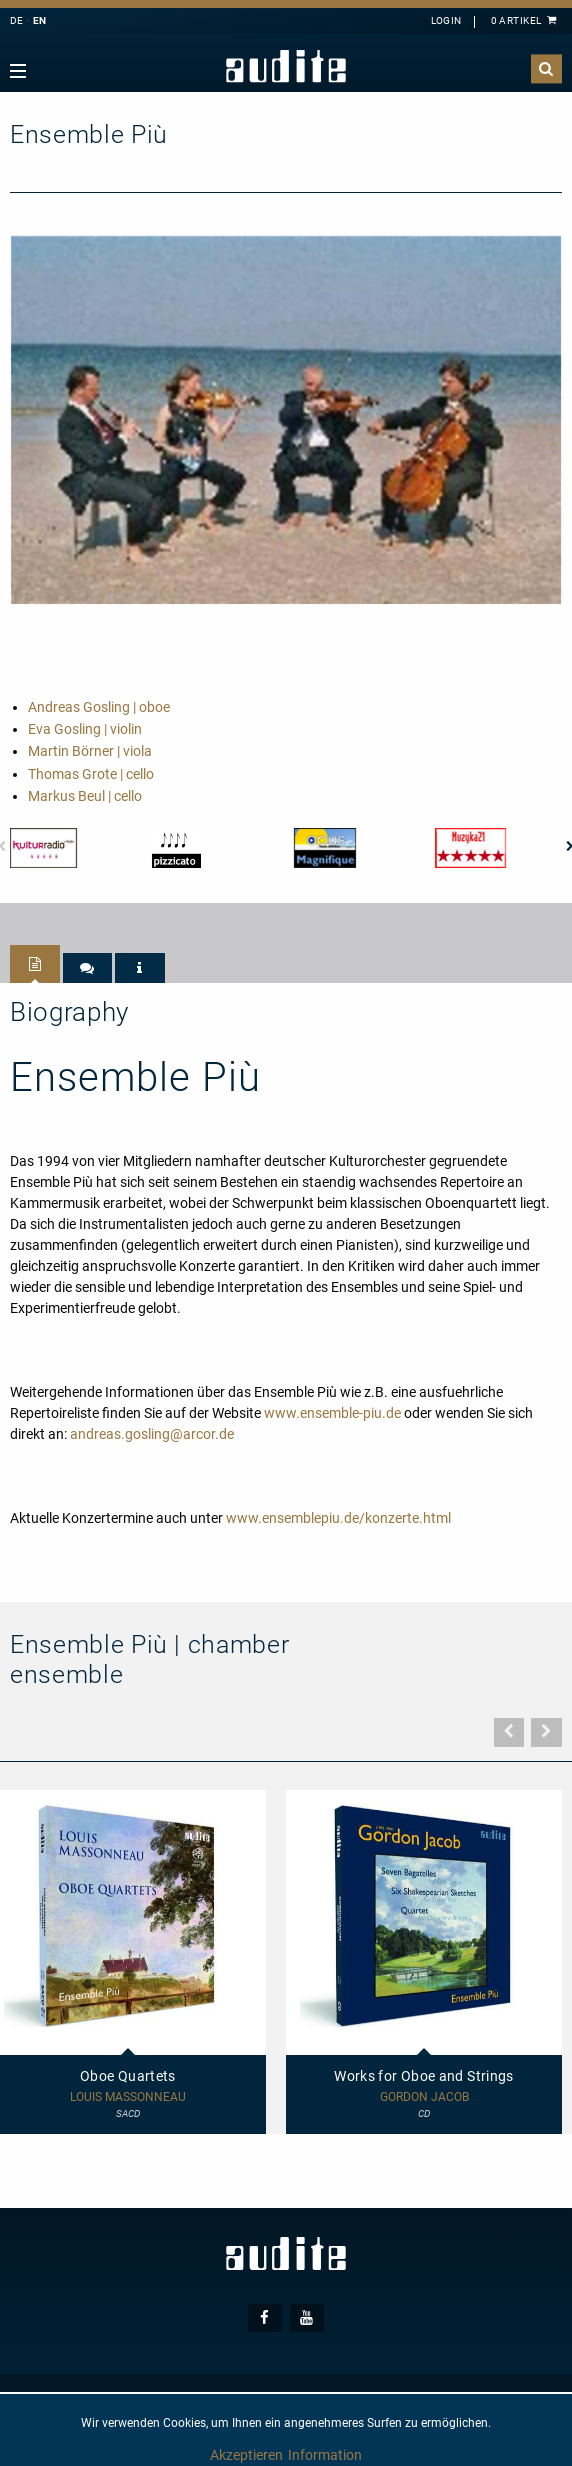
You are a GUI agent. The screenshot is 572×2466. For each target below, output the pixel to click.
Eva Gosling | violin (85, 729)
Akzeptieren (246, 2455)
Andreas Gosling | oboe (99, 707)
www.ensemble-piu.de (332, 1413)
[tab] (35, 964)
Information (325, 2455)
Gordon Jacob (424, 2097)
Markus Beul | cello (85, 796)
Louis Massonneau (128, 2097)
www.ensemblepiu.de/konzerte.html (338, 1518)
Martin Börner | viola (90, 751)
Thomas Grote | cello (91, 774)
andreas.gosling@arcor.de (152, 1434)
